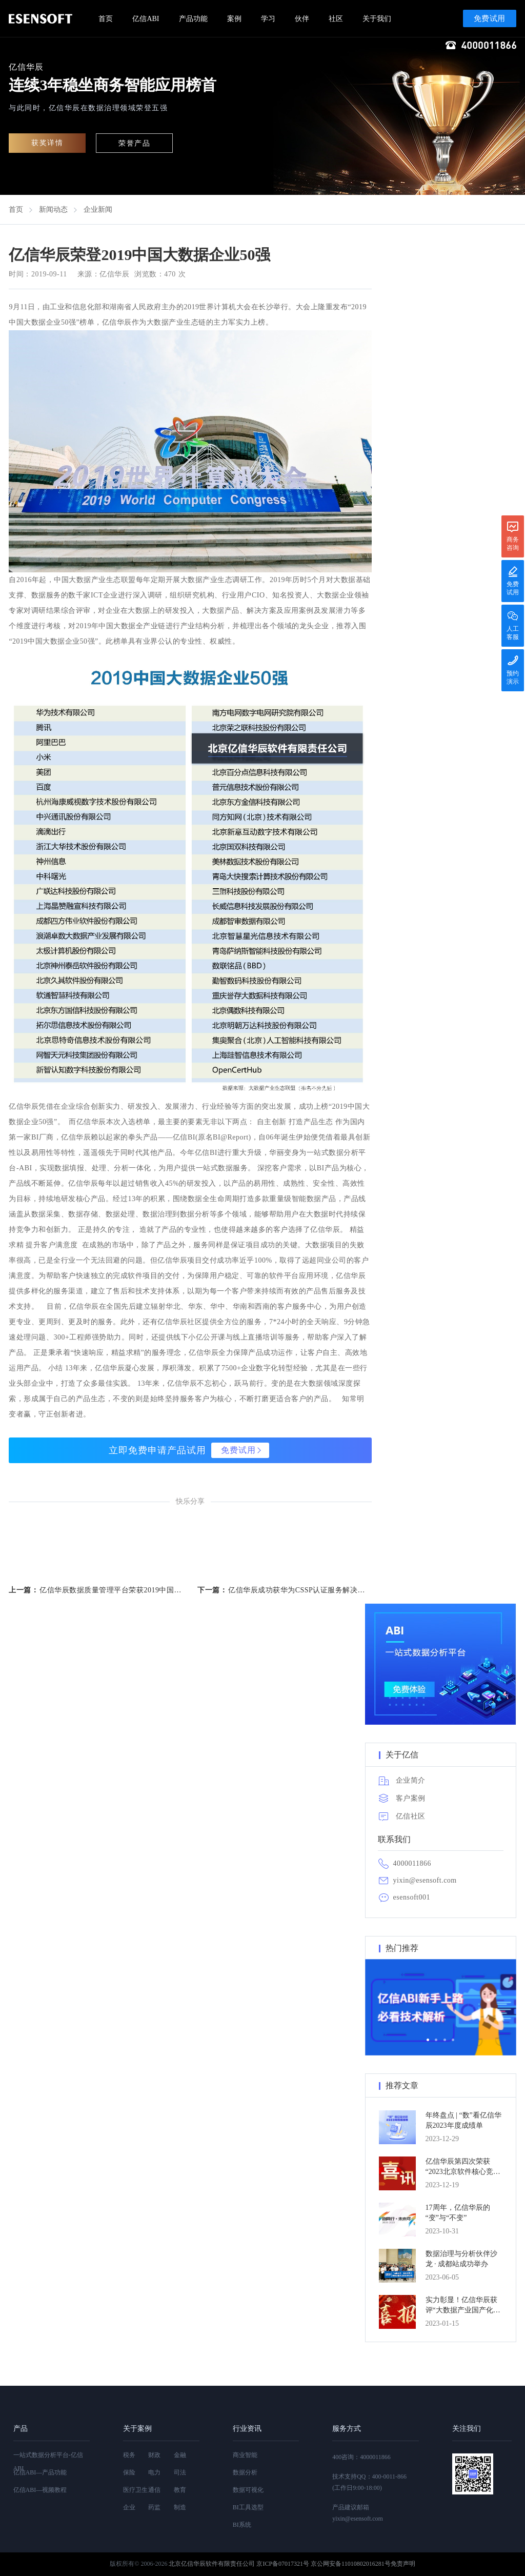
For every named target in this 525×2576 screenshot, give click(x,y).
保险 (129, 2472)
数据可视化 (248, 2489)
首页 (105, 19)
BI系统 (242, 2524)
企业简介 (411, 1780)
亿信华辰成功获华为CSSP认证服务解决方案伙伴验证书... (299, 1590)
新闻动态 (53, 209)
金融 (180, 2455)
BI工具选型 (248, 2507)
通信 (154, 2489)
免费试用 (490, 18)
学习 (268, 19)
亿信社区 (411, 1816)
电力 (154, 2472)
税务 (129, 2455)
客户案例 (411, 1798)
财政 (154, 2455)
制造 (180, 2507)
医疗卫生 (135, 2489)
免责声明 (403, 2563)
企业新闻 (98, 209)
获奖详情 (47, 143)
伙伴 (302, 19)
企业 (129, 2507)
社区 (336, 19)
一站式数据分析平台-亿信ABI (48, 2461)
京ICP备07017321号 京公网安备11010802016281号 (323, 2563)
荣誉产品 (134, 143)
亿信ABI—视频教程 (40, 2489)
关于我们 (376, 19)
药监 (154, 2507)
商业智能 (245, 2455)
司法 (180, 2472)
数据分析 (245, 2472)
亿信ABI (145, 19)
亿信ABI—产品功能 (40, 2472)
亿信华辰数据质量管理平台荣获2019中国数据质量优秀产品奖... (111, 1590)
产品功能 (193, 19)
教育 (180, 2489)
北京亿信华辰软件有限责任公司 (212, 2563)
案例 (234, 19)
